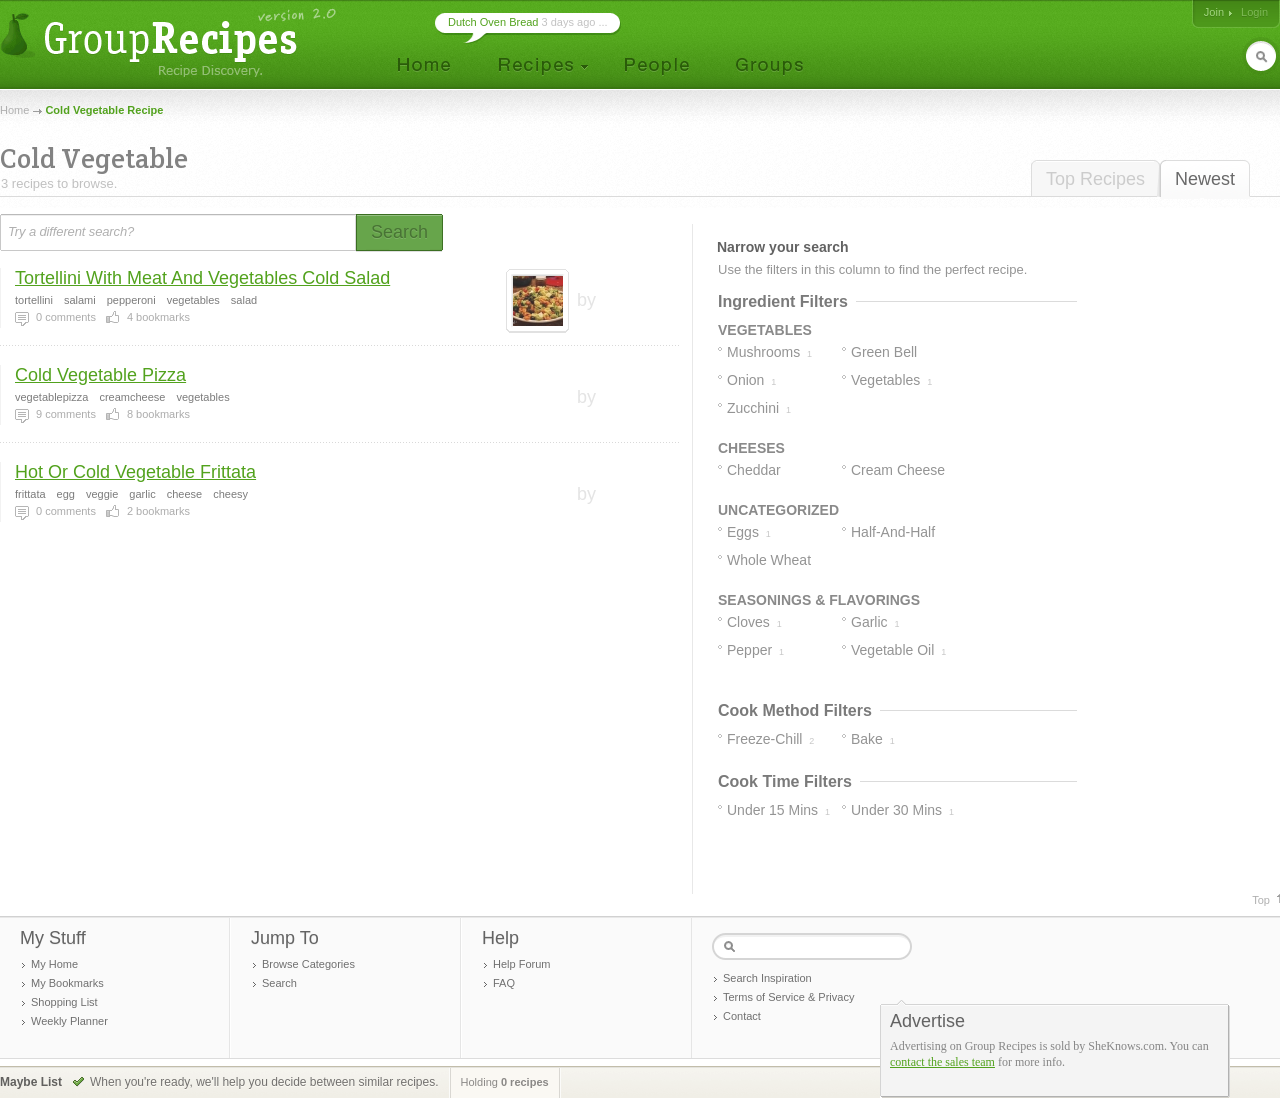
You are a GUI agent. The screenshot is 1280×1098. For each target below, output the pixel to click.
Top (1261, 900)
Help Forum (521, 964)
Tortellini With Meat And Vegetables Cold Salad (202, 278)
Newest (1205, 179)
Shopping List (64, 1002)
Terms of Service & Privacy (788, 997)
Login (1254, 12)
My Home (54, 964)
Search (279, 983)
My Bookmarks (67, 983)
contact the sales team (942, 1062)
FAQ (504, 983)
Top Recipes (1095, 179)
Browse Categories (308, 964)
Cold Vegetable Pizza (100, 375)
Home (14, 110)
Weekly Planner (69, 1021)
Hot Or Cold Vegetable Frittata (135, 472)
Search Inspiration (767, 978)
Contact (742, 1016)
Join (1214, 12)
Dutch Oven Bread (493, 22)
